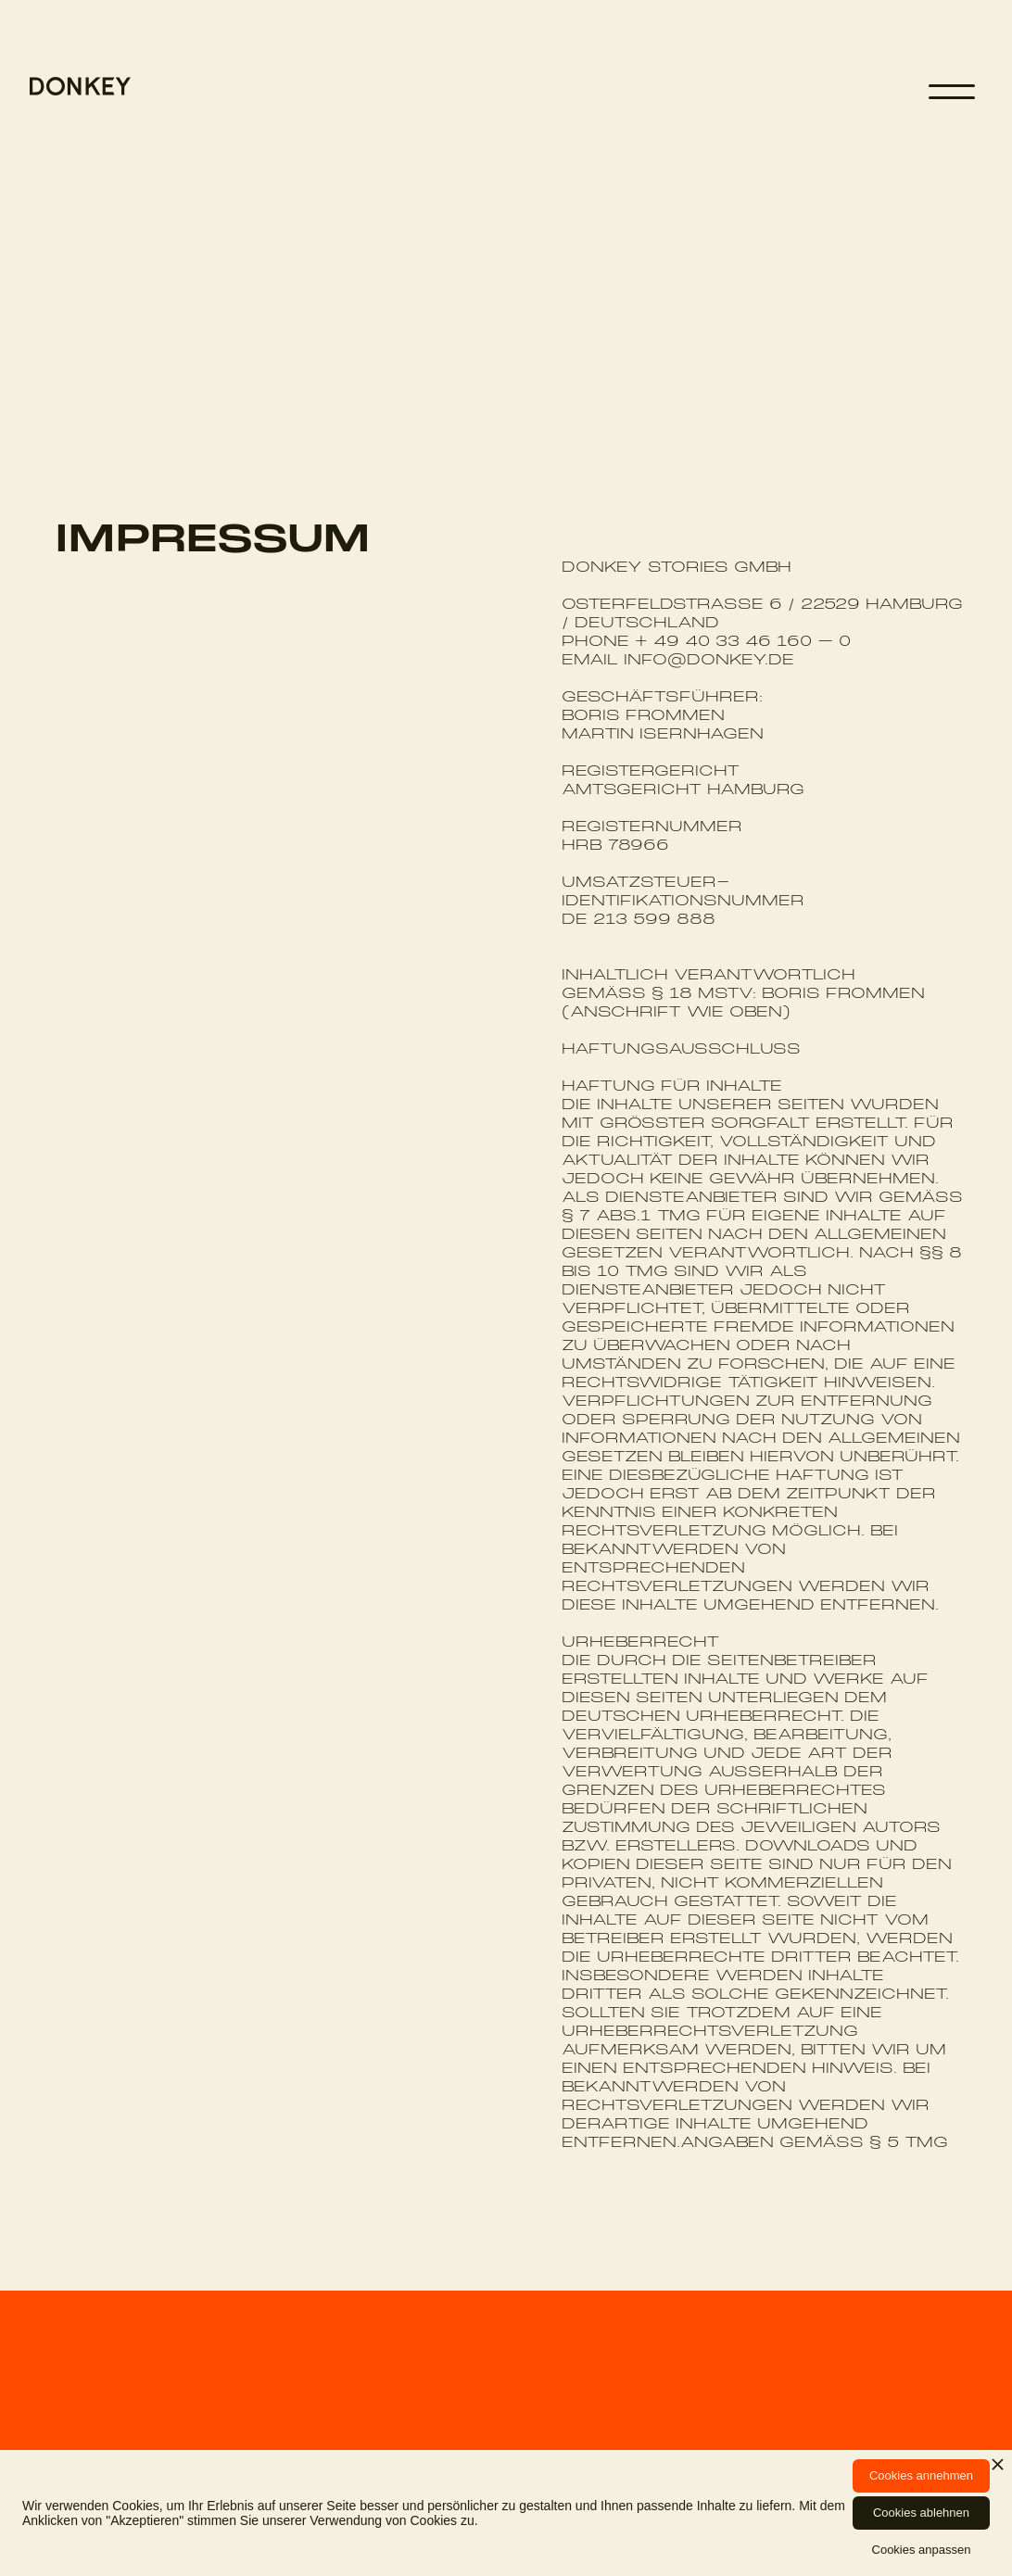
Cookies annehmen (921, 2475)
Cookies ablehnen (921, 2512)
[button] (951, 92)
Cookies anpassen (921, 2550)
